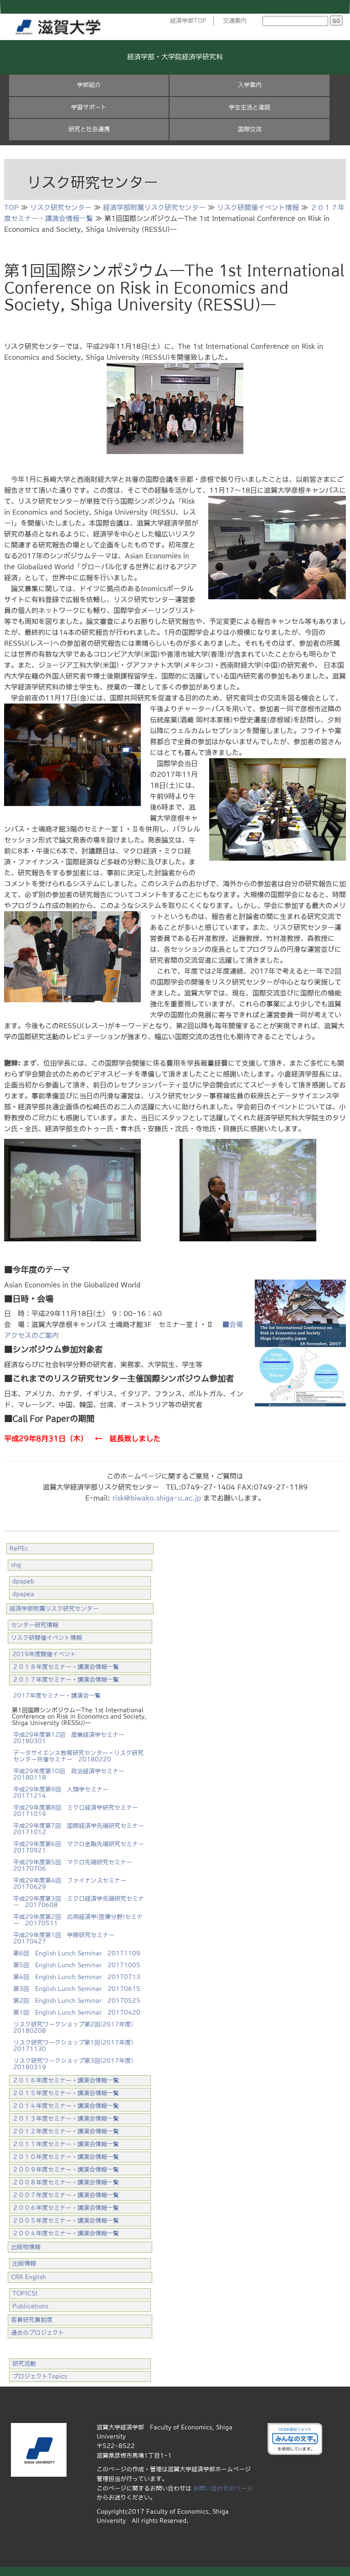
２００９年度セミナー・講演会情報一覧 (65, 2170)
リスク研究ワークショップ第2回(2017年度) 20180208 (76, 2027)
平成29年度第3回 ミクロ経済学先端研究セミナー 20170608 (78, 1902)
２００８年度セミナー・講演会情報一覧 (65, 2182)
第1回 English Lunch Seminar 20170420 (76, 2012)
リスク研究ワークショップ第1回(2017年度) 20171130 (76, 2046)
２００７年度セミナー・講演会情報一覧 (65, 2195)
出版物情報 (26, 2247)
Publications (30, 2306)
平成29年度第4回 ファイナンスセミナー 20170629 (72, 1883)
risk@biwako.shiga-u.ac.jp (157, 1498)
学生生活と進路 (249, 107)
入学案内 (250, 85)
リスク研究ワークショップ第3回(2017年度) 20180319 (76, 2064)
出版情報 (24, 2263)
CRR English (28, 2277)
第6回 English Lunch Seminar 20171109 (76, 1953)
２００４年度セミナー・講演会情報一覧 (65, 2233)
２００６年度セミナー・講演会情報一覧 (65, 2208)
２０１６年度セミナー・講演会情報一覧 (65, 2080)
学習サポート (89, 107)
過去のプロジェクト (37, 2333)
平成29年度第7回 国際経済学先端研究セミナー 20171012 (81, 1829)
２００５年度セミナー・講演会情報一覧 (65, 2221)
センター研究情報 (34, 1625)
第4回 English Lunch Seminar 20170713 (76, 1977)
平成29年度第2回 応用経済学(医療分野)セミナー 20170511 (78, 1920)
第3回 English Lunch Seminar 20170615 (76, 1989)
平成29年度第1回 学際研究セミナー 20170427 (66, 1938)
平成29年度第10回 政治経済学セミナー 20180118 (71, 1774)
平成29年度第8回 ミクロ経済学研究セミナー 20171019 (78, 1811)
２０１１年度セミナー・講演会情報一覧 (65, 2144)
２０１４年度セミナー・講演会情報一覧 (65, 2106)
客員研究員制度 (31, 2320)
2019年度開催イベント (44, 1654)
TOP (11, 207)
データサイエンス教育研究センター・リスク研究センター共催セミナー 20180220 (78, 1756)
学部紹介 (89, 85)
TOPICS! (24, 2293)
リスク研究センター (61, 207)
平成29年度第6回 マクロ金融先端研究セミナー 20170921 (78, 1847)
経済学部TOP (188, 21)
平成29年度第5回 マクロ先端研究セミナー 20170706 (75, 1865)
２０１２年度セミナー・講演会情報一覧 (65, 2131)
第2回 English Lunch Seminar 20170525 (76, 2001)
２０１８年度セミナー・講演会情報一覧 (65, 1667)
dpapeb (23, 1581)
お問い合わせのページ (222, 2488)
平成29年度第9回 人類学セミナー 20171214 (63, 1792)
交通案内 (235, 21)
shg (16, 1565)
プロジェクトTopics (39, 2376)
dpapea (23, 1594)
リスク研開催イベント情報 (258, 207)
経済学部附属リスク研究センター (154, 207)
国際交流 (250, 129)
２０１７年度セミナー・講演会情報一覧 (65, 1680)
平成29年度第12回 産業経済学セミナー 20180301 (71, 1738)
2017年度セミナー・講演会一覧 (57, 1696)
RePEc (19, 1548)
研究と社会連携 (89, 129)
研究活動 (24, 2364)
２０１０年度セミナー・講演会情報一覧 (65, 2157)
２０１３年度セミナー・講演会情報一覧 (65, 2119)
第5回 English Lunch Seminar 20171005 (76, 1965)
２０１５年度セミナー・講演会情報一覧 (65, 2093)
